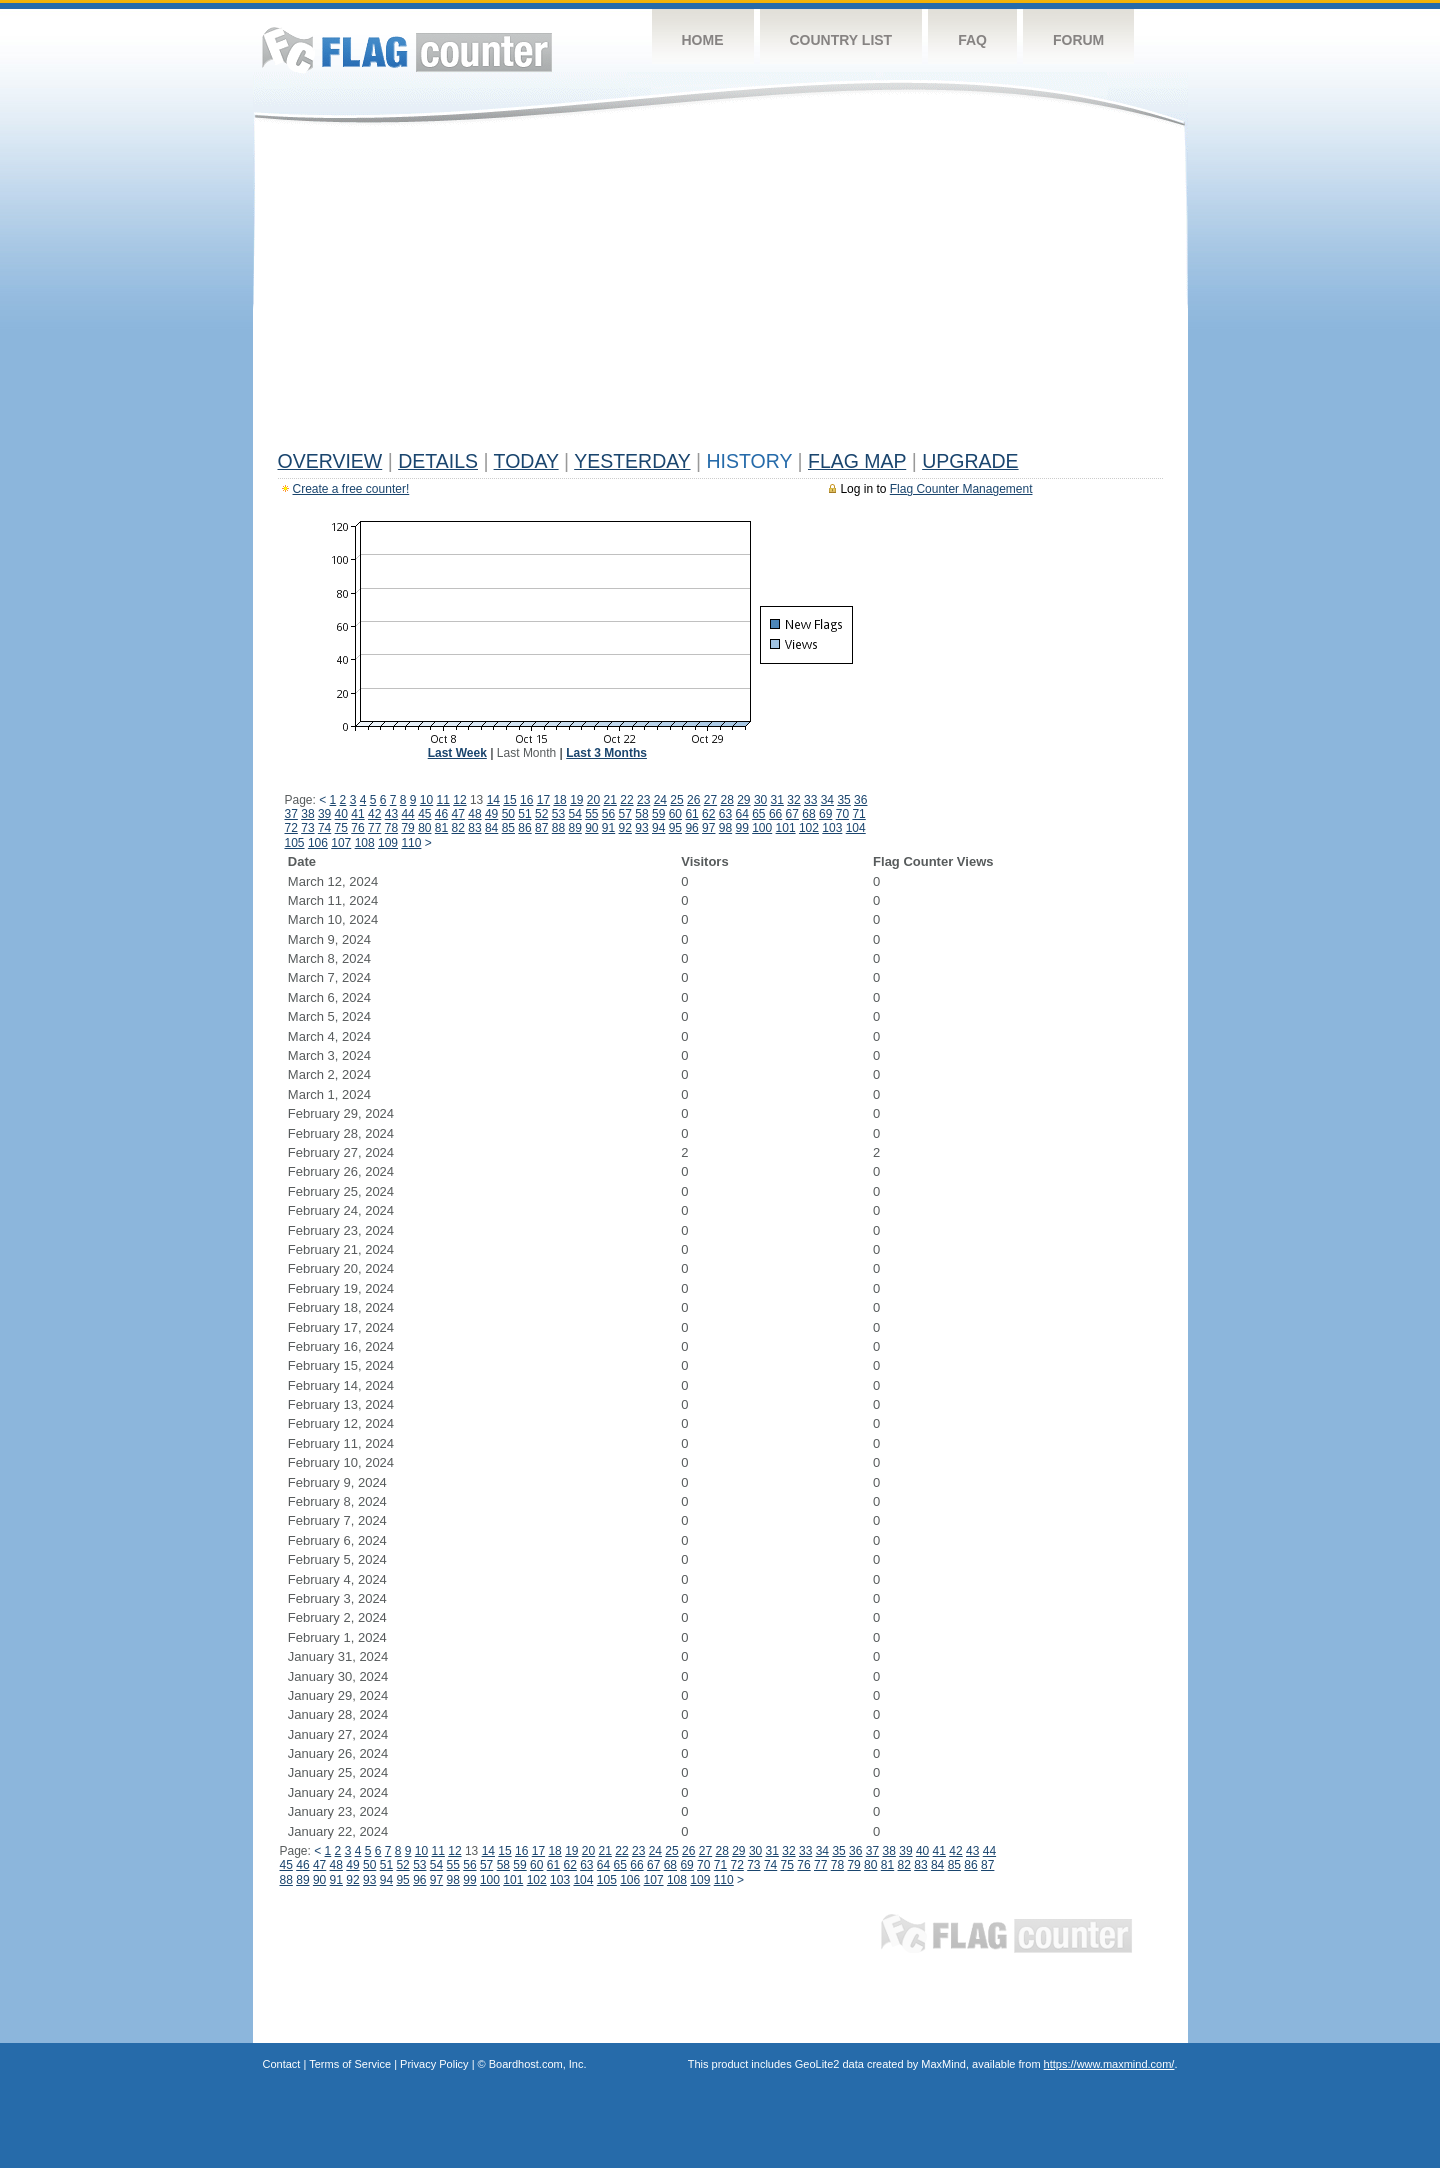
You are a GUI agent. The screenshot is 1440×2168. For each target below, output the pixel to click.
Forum (1078, 40)
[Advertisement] (720, 292)
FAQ (972, 40)
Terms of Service (350, 2064)
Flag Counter (407, 49)
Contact (282, 2064)
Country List (841, 40)
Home (703, 40)
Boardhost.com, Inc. (538, 2064)
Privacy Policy (434, 2064)
